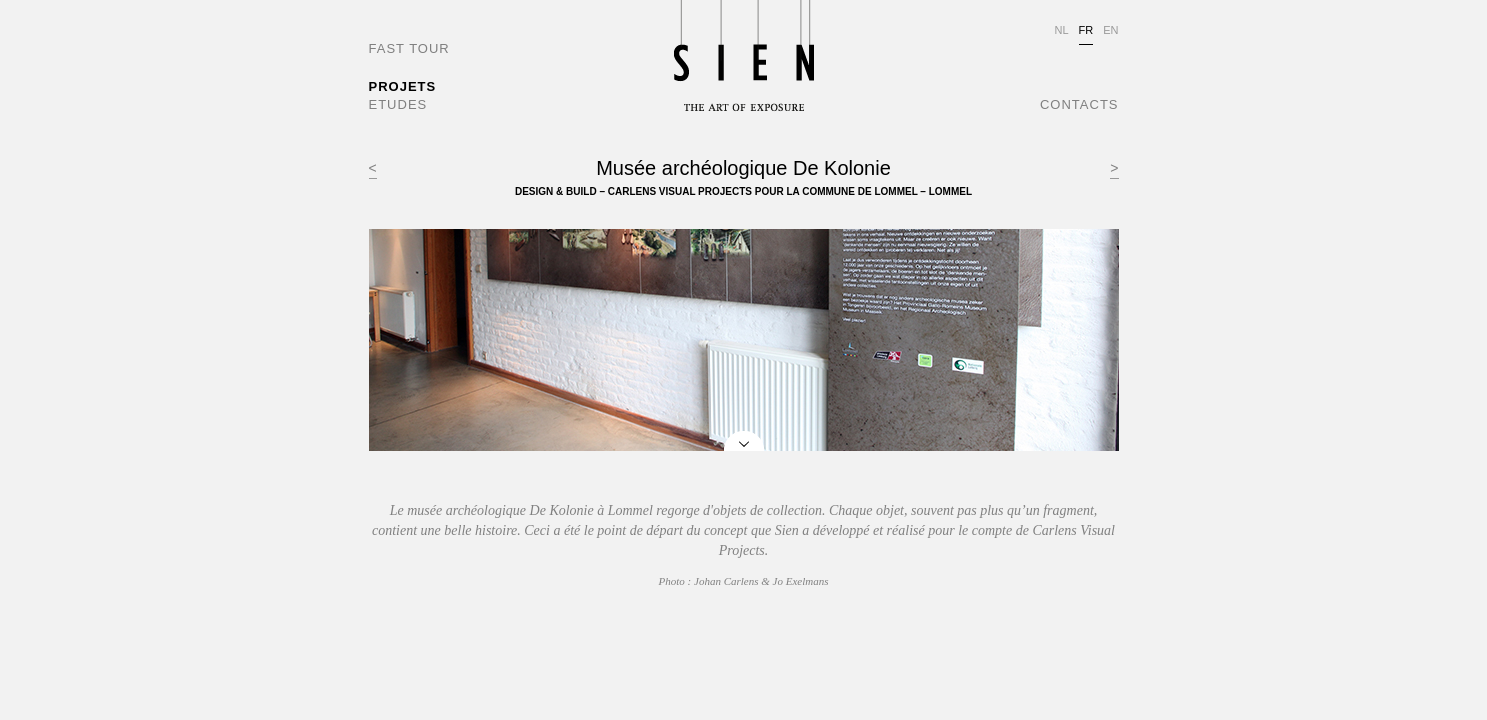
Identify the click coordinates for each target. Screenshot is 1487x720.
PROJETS (403, 86)
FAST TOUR (409, 48)
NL (1061, 30)
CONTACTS (1079, 104)
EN (1110, 30)
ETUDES (398, 104)
